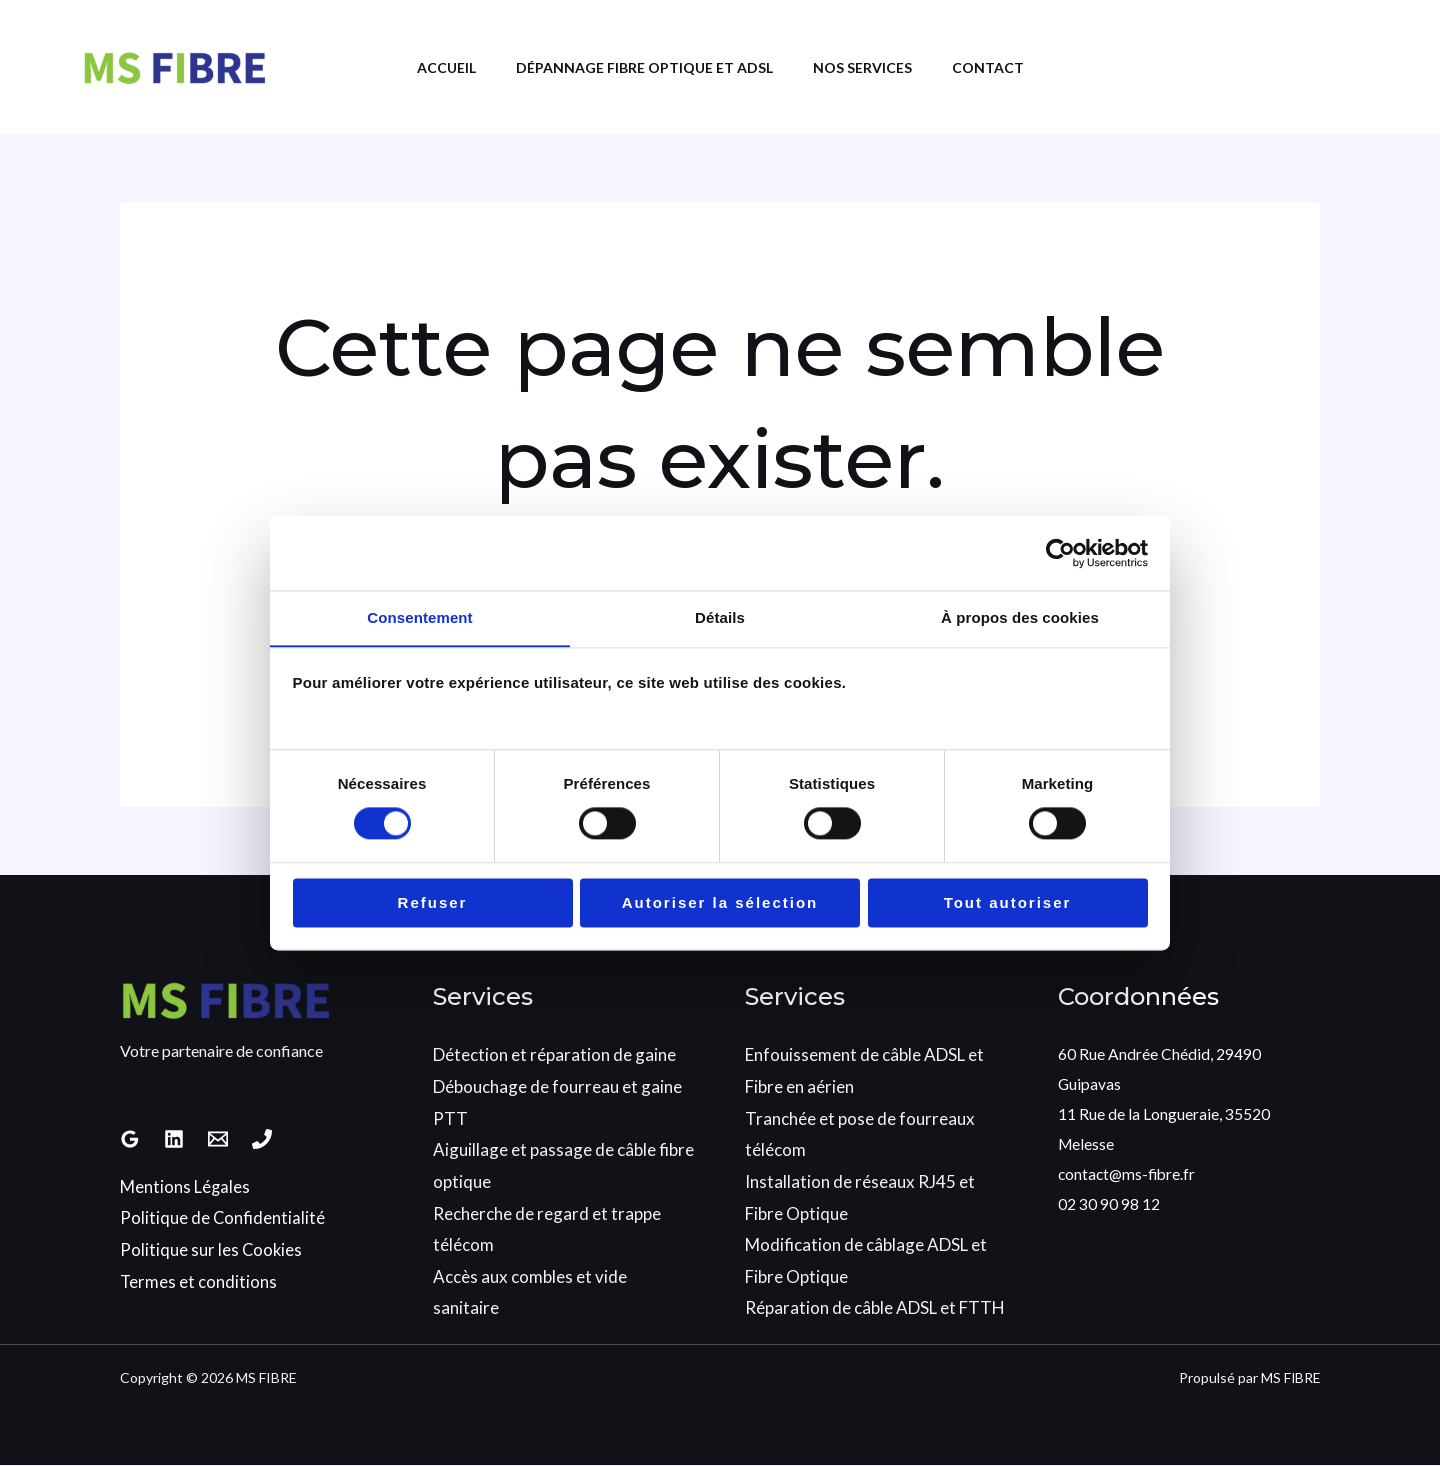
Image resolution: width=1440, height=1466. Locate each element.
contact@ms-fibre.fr (1129, 1173)
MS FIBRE (1289, 1377)
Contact (1003, 66)
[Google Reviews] (130, 1140)
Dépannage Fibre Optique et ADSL (639, 66)
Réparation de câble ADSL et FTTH (875, 1308)
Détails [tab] (720, 617)
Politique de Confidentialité (223, 1218)
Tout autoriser (1008, 903)
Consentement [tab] (419, 617)
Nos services (867, 66)
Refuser (433, 903)
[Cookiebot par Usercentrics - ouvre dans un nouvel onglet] (1060, 552)
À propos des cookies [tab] (1020, 617)
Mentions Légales (185, 1187)
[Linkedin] (174, 1140)
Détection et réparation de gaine (554, 1055)
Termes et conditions (199, 1281)
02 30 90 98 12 (1109, 1203)
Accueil (431, 66)
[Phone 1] (262, 1140)
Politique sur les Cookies (212, 1250)
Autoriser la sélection (720, 903)
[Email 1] (218, 1140)
